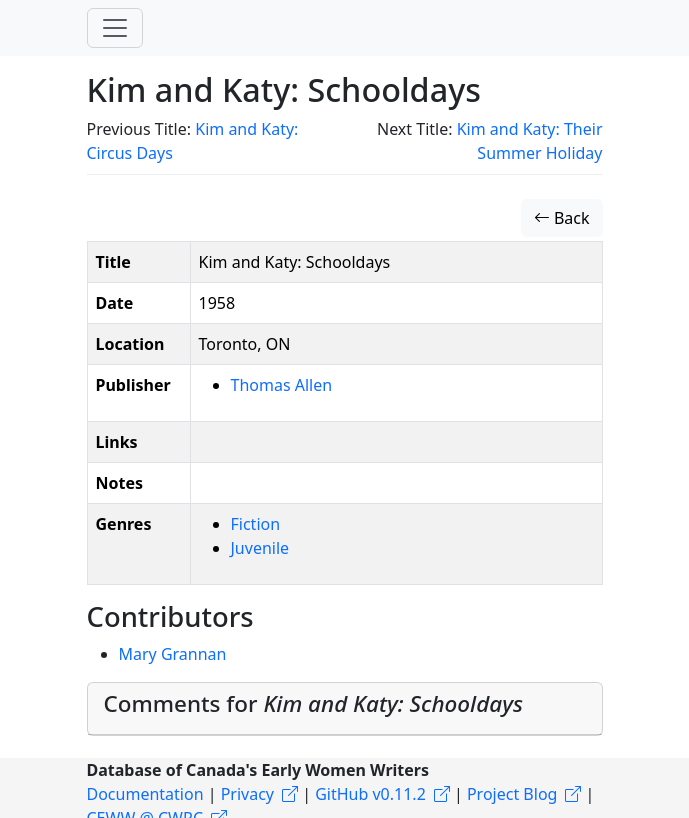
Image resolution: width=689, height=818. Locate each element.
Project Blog (512, 794)
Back (562, 218)
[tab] (345, 709)
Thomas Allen (282, 385)
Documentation (145, 794)
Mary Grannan (173, 654)
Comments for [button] (314, 703)
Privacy (247, 794)
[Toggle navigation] (115, 28)
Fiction (256, 524)
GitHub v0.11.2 (370, 794)
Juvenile (260, 548)
